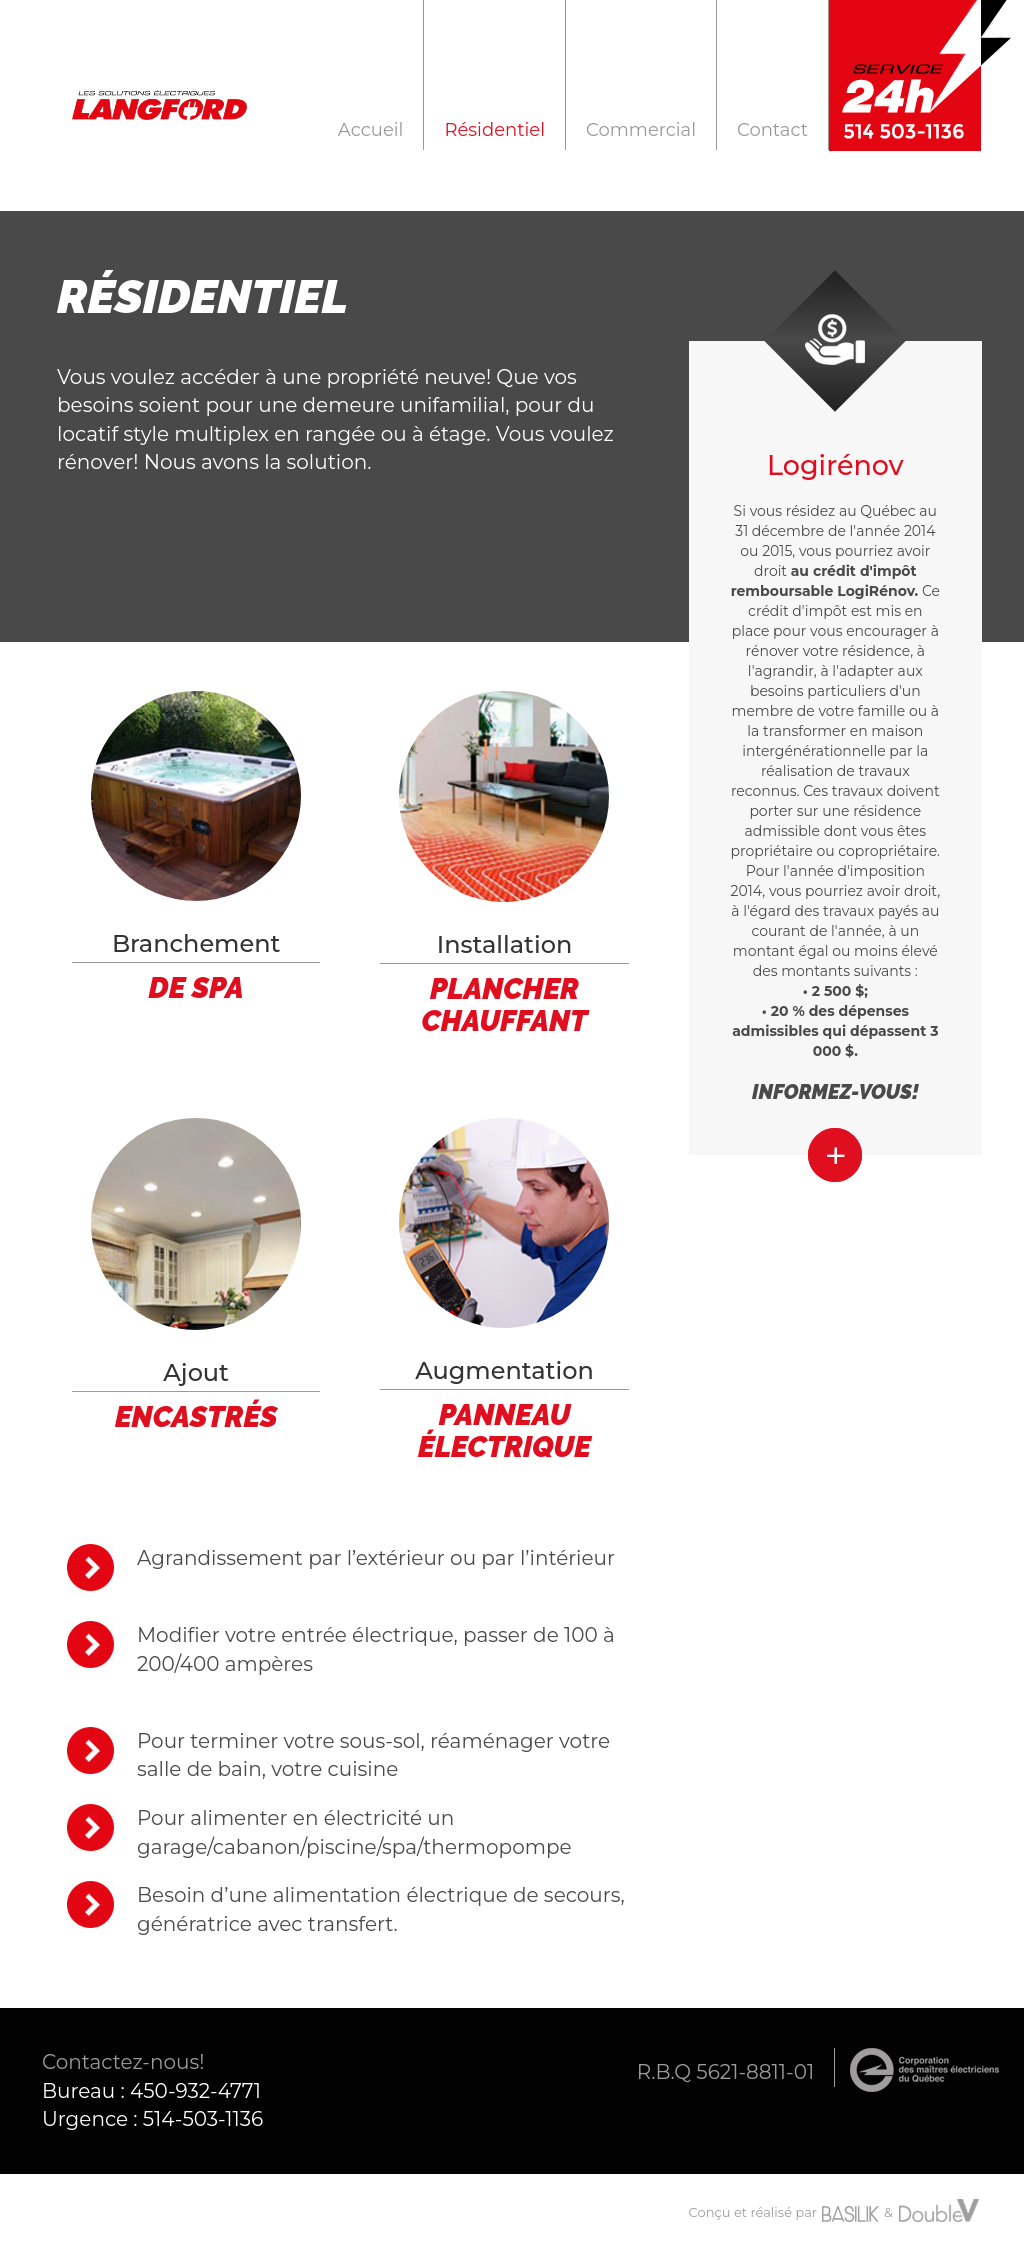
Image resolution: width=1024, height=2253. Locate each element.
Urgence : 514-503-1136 (152, 2119)
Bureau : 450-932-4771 (151, 2091)
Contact (772, 129)
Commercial (641, 129)
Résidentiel (494, 129)
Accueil (371, 129)
